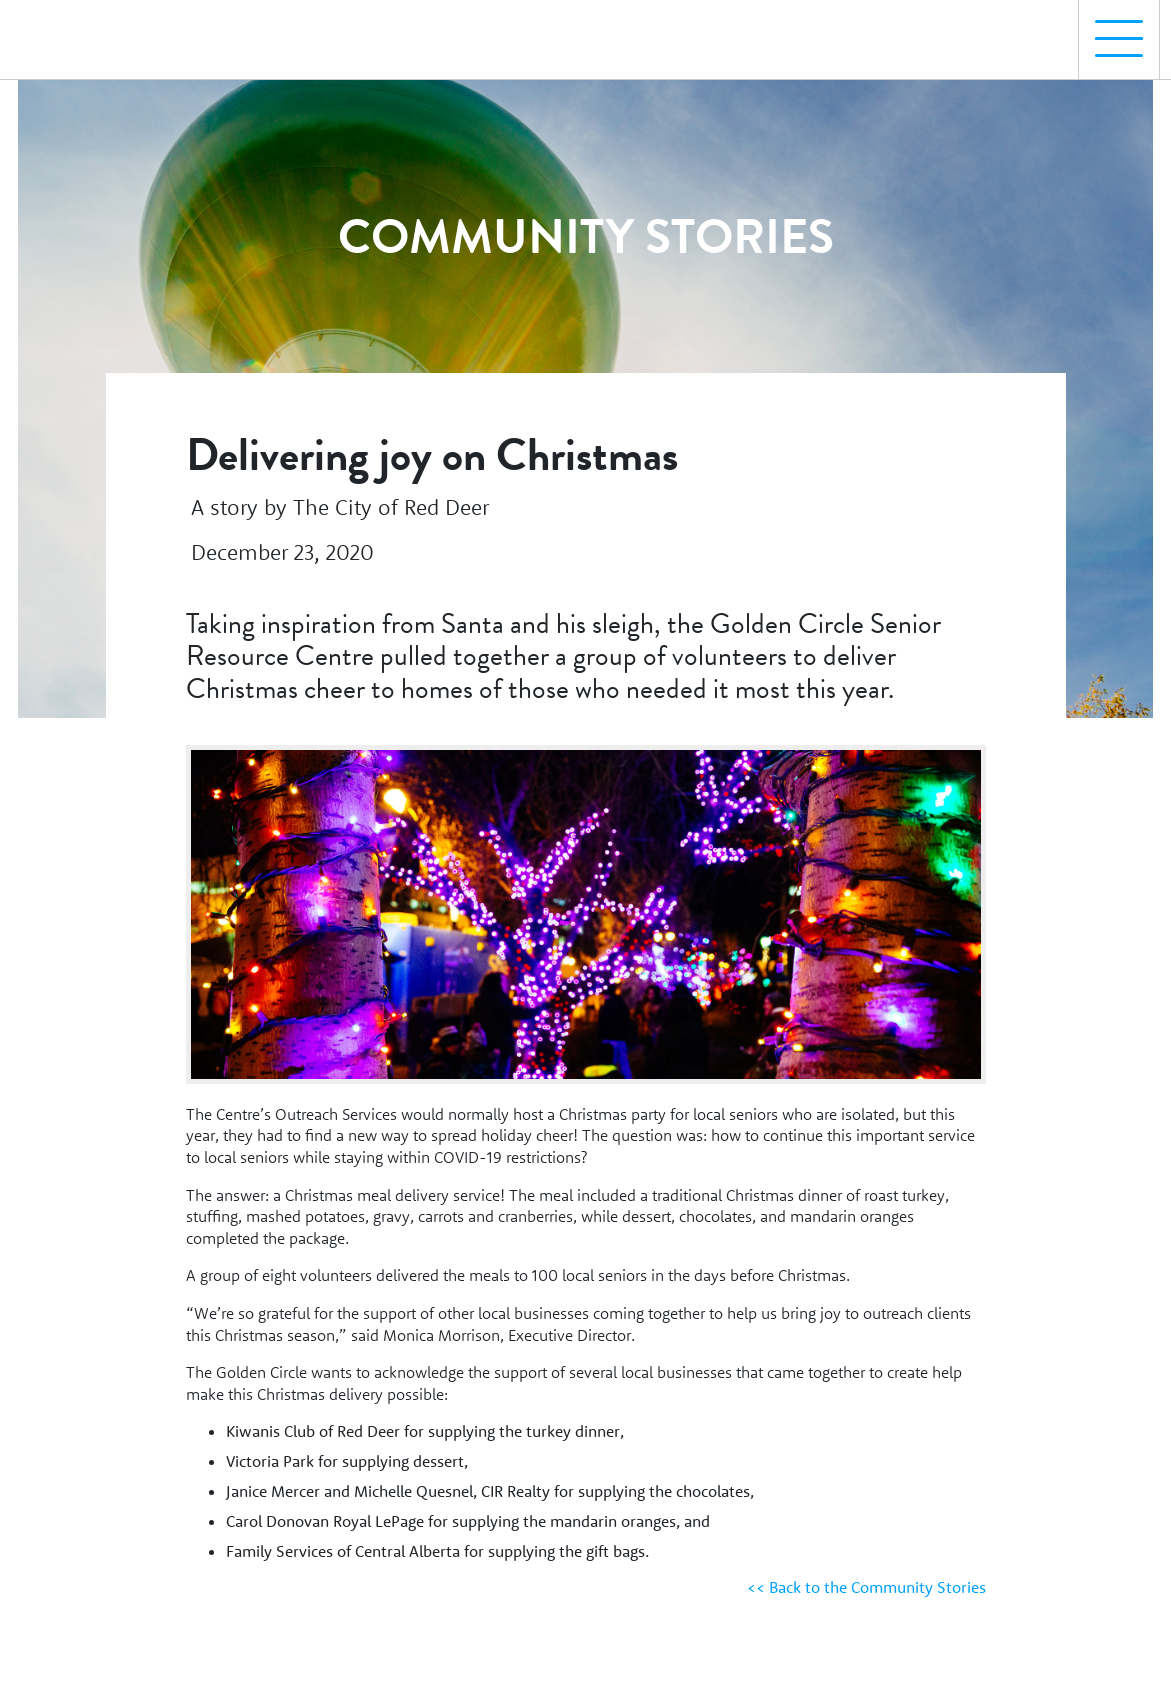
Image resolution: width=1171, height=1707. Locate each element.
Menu (1111, 28)
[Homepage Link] (103, 31)
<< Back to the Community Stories (866, 1587)
